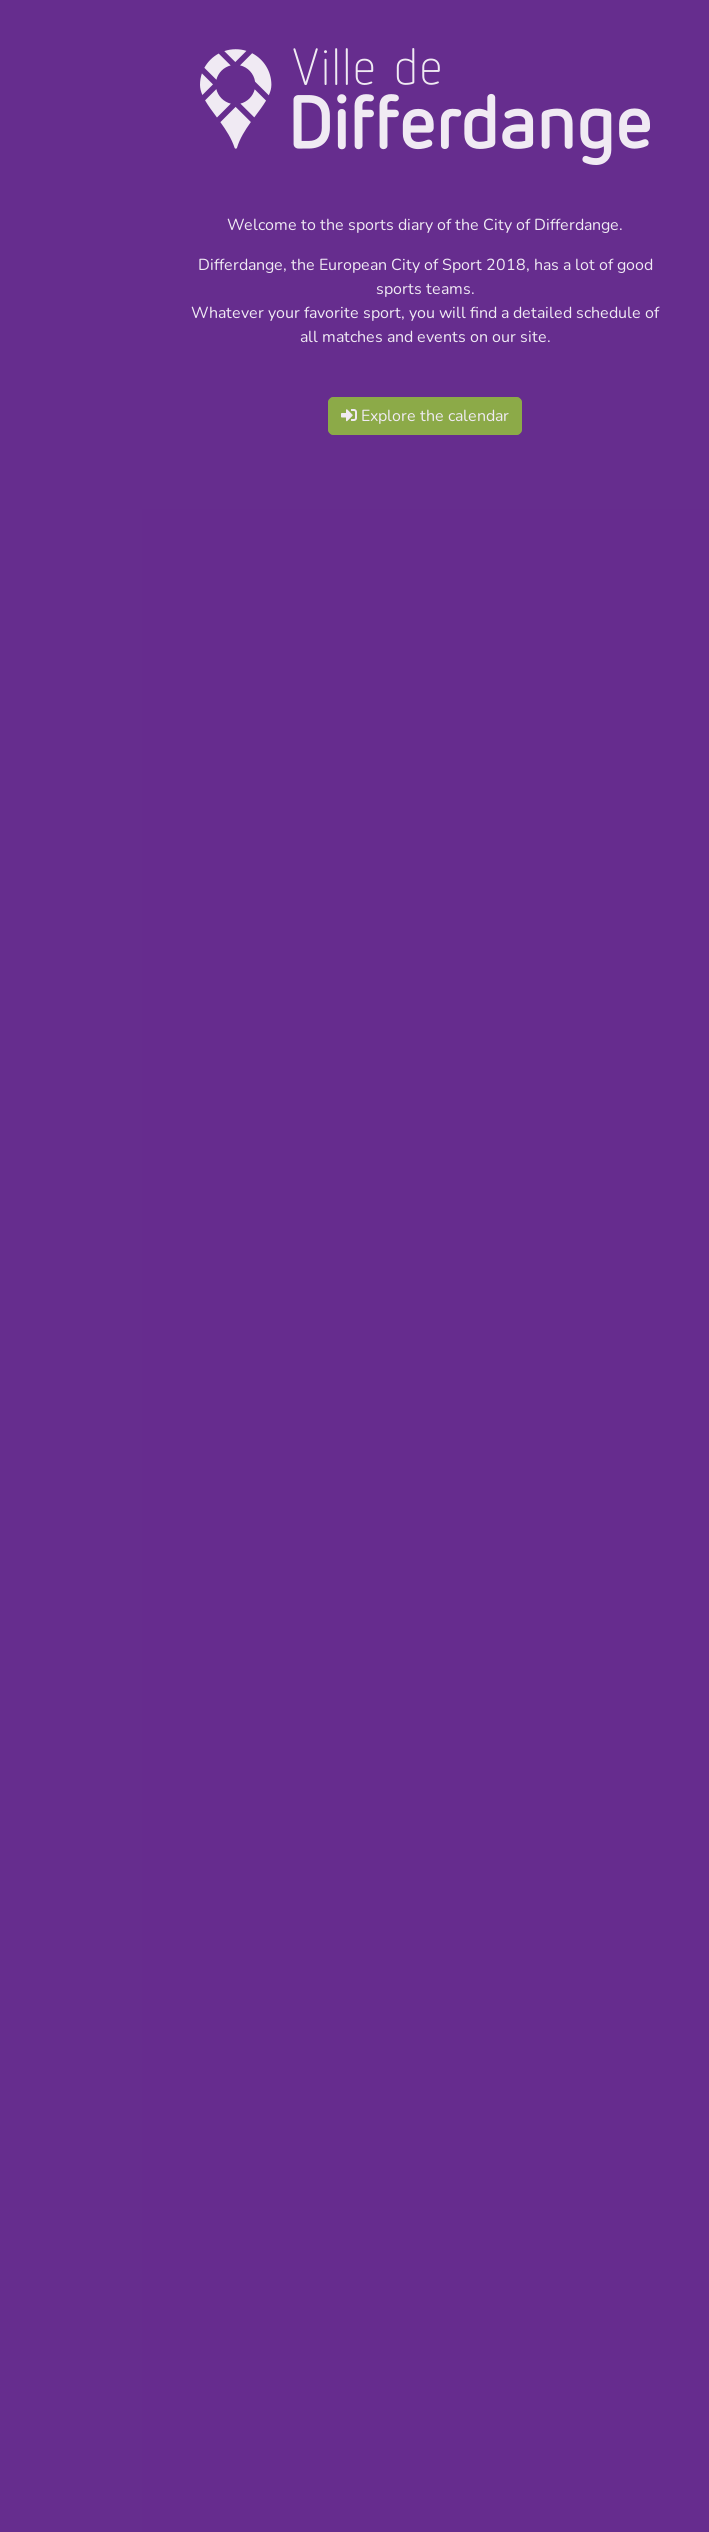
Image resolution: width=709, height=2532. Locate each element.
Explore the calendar (425, 416)
